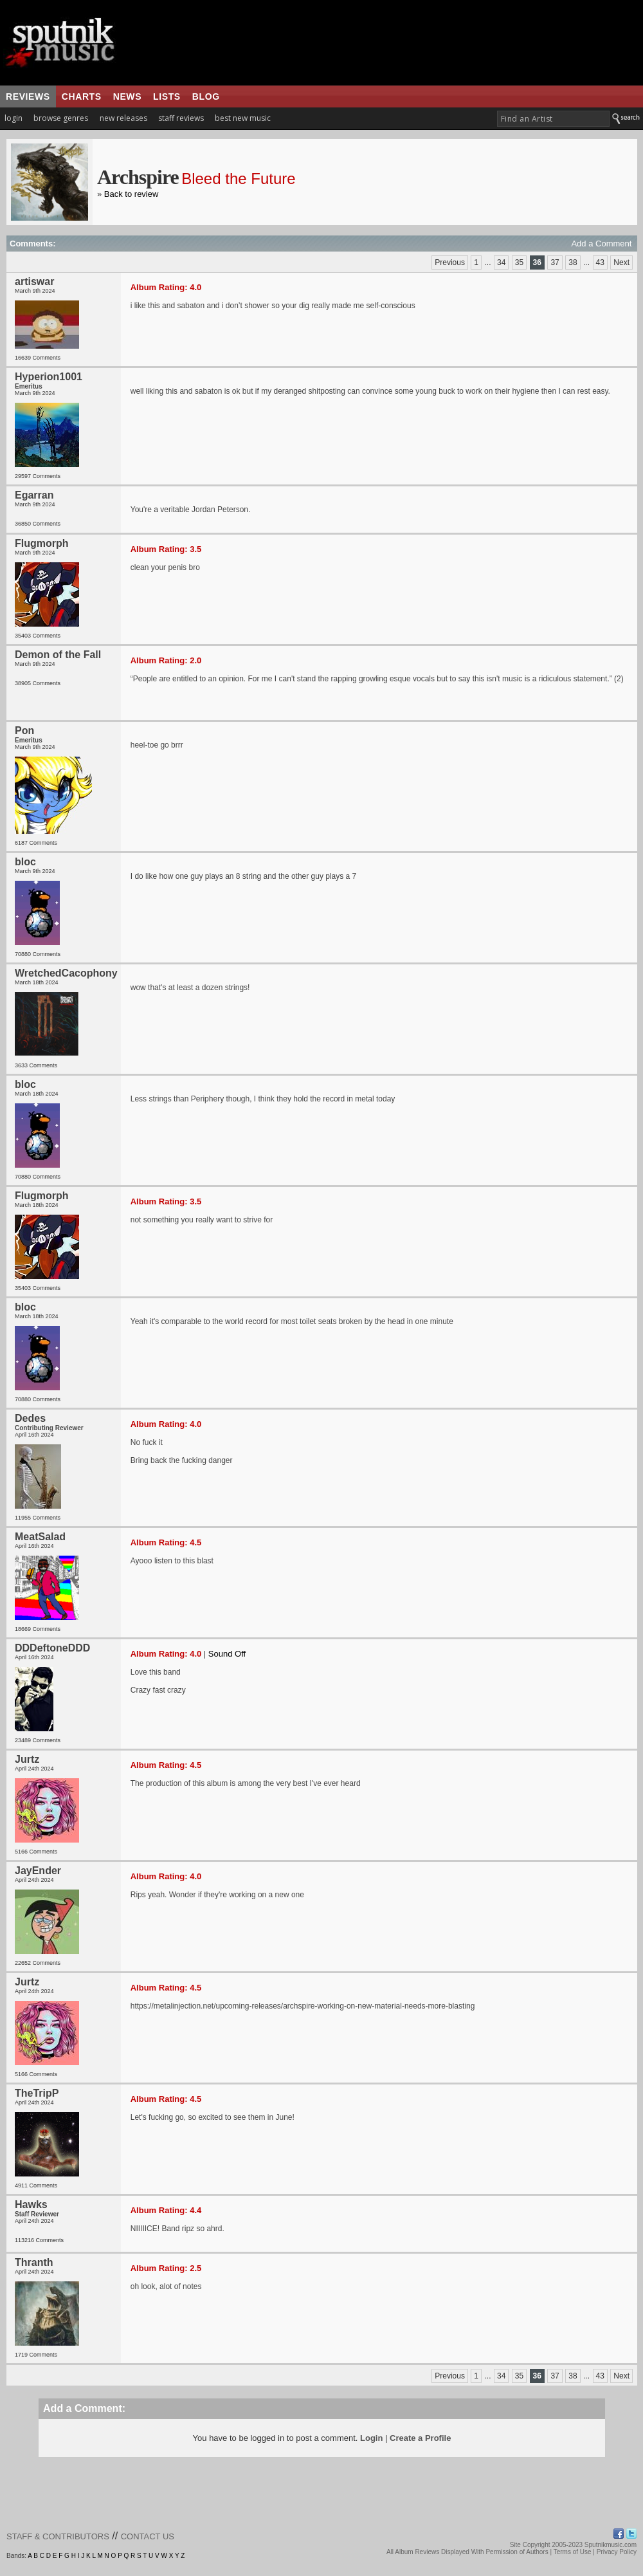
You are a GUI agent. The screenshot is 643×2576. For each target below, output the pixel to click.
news (127, 96)
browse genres (60, 118)
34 (501, 262)
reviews (28, 96)
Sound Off (227, 1654)
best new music (243, 118)
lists (167, 96)
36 (537, 262)
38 (572, 262)
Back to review (131, 194)
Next (621, 262)
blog (206, 96)
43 (600, 262)
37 (554, 262)
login (14, 118)
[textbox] (553, 119)
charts (82, 96)
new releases (123, 118)
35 (519, 262)
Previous (450, 262)
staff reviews (181, 118)
